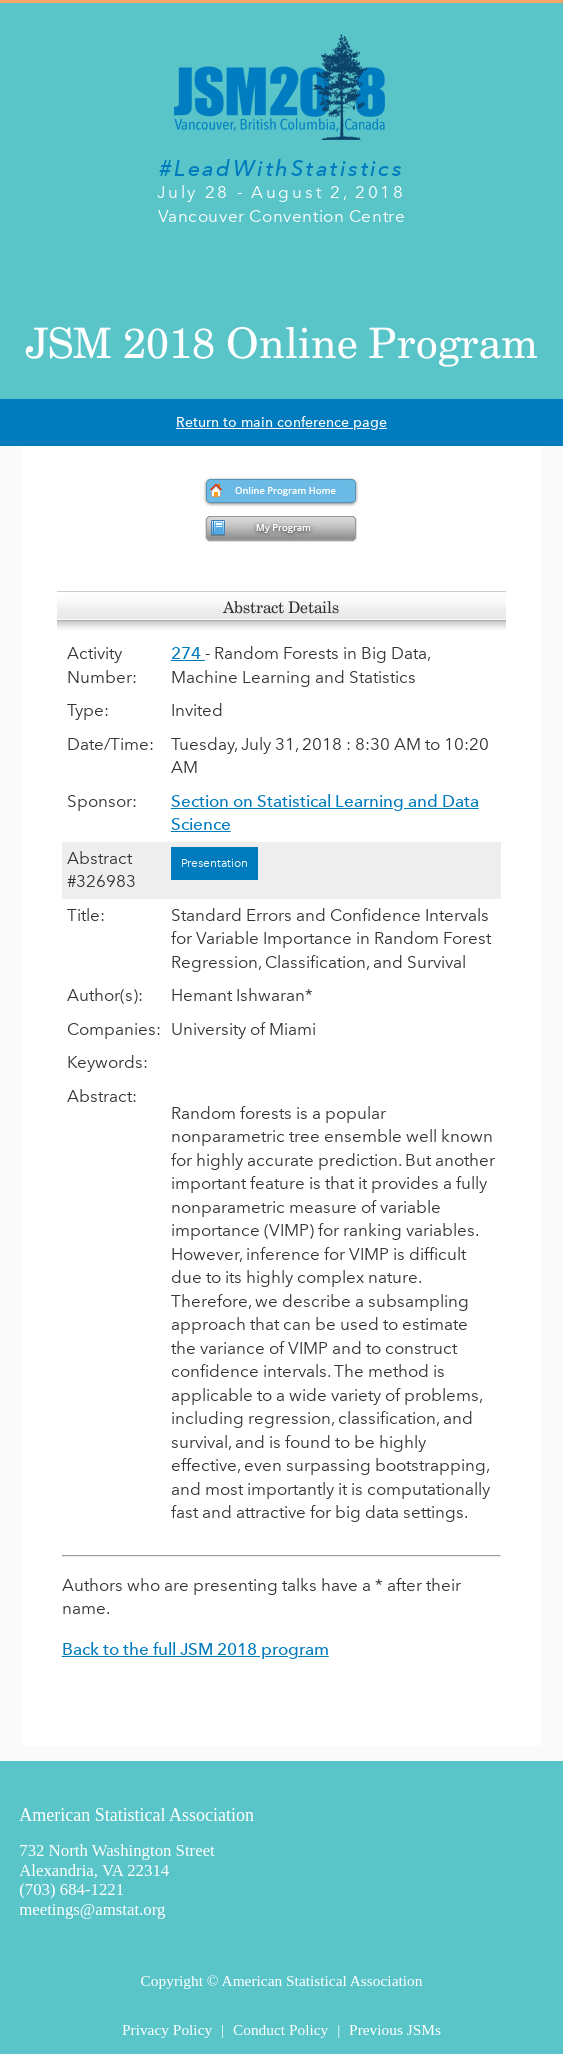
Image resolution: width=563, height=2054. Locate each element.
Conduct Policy (280, 2029)
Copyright (172, 1980)
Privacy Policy (167, 2029)
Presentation (214, 863)
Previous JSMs (395, 2029)
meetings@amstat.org (92, 1909)
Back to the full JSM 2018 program (195, 1649)
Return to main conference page (281, 422)
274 (188, 653)
